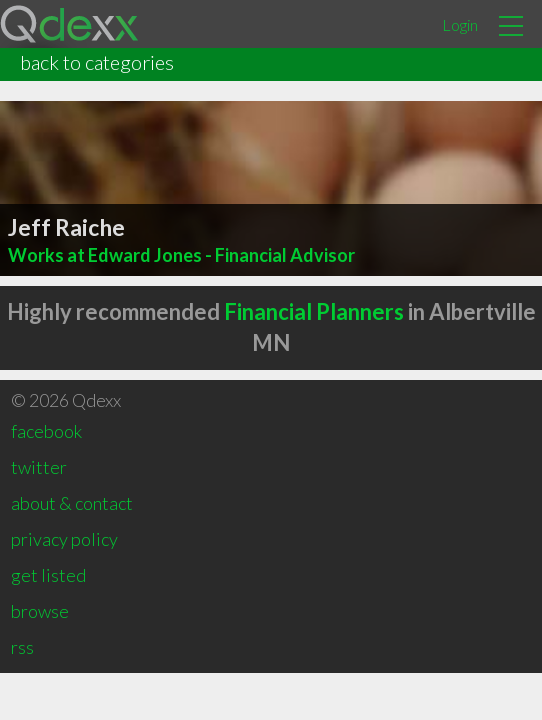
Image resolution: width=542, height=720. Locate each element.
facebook (46, 431)
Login (460, 24)
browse (40, 611)
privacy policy (64, 539)
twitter (39, 467)
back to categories (97, 62)
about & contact (72, 503)
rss (22, 647)
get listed (48, 575)
